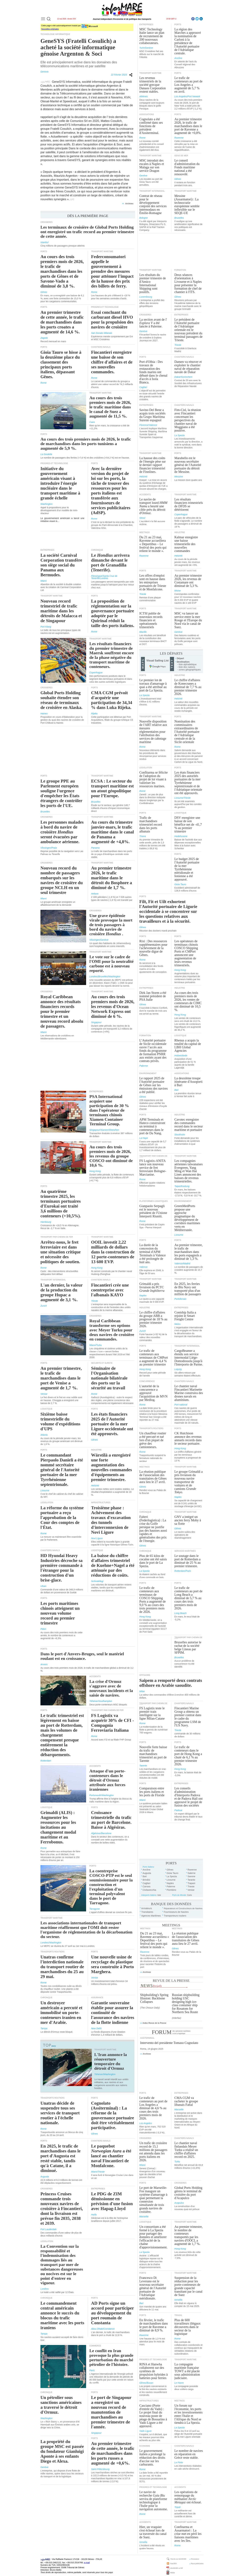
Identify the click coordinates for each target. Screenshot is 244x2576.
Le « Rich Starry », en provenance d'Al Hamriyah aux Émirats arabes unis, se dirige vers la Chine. (59, 2424)
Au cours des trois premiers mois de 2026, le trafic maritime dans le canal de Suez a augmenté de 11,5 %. (110, 407)
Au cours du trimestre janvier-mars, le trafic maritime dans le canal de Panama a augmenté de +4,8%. (112, 832)
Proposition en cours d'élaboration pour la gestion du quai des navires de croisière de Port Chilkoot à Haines (62, 720)
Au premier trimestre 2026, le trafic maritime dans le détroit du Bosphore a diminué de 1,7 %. (111, 878)
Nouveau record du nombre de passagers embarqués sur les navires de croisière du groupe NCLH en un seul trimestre (61, 880)
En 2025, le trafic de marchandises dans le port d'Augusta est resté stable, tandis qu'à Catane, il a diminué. (60, 2158)
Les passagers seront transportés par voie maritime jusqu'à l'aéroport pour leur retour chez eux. (112, 584)
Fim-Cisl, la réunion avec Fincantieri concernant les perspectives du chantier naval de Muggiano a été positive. (187, 420)
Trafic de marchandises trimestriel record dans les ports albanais (150, 824)
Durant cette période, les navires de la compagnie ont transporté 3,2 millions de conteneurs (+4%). (111, 1028)
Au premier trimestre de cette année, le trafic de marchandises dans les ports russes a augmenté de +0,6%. (112, 2453)
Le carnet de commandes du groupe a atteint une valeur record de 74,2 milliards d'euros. (112, 384)
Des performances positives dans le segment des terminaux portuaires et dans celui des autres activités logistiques (110, 679)
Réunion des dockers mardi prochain (157, 930)
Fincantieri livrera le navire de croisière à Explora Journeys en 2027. (152, 337)
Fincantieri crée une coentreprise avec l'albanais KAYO (110, 1290)
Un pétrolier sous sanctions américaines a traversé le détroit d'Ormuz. (61, 2405)
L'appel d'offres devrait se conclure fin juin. (110, 1912)
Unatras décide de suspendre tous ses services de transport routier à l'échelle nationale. (60, 2113)
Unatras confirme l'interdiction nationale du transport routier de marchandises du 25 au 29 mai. (62, 1967)
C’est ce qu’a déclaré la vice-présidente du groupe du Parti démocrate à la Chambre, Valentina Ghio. (112, 525)
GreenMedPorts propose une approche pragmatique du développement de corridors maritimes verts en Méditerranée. (187, 1218)
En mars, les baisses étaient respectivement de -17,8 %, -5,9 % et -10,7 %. (188, 1192)
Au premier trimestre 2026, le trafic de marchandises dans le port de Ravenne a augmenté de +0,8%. (188, 126)
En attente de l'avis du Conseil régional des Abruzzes (185, 64)
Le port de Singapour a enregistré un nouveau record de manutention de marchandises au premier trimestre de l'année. (111, 2412)
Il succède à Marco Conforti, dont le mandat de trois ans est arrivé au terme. (153, 1011)
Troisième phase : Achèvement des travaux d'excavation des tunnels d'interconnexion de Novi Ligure (111, 1520)
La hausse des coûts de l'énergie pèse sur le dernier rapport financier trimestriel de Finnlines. (152, 464)
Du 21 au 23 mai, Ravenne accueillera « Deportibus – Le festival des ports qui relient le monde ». (153, 544)
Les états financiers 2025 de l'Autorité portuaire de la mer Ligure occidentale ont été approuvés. (112, 1424)
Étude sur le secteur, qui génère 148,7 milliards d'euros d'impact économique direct (110, 808)
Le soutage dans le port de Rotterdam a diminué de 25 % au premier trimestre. (187, 1561)
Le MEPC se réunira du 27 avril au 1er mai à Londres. (67, 1946)
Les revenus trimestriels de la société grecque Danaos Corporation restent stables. (152, 84)
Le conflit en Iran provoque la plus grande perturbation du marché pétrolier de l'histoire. (111, 2357)
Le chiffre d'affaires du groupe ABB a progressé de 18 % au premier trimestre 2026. (153, 1319)
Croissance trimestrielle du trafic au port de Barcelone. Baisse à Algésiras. (111, 1820)
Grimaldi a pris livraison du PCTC (151, 1287)
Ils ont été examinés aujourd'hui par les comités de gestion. (187, 804)
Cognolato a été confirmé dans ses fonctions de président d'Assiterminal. (151, 126)
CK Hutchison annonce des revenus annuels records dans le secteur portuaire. (188, 1438)
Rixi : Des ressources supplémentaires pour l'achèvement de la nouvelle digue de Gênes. (153, 948)
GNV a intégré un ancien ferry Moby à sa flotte (187, 1520)
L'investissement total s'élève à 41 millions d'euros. (150, 701)
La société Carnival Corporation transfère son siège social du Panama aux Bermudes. (61, 565)
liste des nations (187, 667)
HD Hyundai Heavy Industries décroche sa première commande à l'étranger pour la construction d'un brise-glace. (61, 1568)
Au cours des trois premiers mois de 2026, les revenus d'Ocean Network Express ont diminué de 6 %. (112, 1006)
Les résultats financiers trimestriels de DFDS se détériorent (188, 504)
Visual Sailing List (157, 660)
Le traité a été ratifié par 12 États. (57, 2292)
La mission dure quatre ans (188, 480)
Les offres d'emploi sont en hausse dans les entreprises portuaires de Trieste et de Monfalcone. (152, 582)
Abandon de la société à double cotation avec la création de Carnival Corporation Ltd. (60, 587)
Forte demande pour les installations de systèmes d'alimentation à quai (187, 1141)
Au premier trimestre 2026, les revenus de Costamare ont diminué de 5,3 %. (188, 581)
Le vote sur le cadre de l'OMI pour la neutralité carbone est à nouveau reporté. (111, 963)
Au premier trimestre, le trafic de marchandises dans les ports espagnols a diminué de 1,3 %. (188, 1251)
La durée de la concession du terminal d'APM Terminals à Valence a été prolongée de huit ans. (152, 1253)
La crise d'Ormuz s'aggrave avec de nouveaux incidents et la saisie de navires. (111, 1688)
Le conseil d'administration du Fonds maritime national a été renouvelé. (187, 167)
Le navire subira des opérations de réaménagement (184, 1535)
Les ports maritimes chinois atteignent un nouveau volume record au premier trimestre (60, 1613)
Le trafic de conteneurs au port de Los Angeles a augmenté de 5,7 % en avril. (188, 84)
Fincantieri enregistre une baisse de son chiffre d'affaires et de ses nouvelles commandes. (111, 362)
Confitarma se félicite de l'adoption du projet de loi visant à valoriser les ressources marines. (153, 779)
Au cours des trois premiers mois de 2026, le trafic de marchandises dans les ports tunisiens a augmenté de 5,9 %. (85, 444)
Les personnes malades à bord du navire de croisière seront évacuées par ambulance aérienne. (62, 832)
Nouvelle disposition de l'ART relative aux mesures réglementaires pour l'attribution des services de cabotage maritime (153, 732)
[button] (201, 18)
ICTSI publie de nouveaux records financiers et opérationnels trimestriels (150, 620)
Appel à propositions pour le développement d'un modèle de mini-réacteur (59, 510)
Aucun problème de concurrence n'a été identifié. (184, 1664)
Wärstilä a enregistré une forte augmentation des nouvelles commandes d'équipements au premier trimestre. (111, 1467)
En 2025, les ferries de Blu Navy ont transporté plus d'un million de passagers (187, 1289)
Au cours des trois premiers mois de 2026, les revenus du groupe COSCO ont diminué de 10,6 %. (111, 1156)
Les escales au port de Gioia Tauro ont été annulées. (150, 182)
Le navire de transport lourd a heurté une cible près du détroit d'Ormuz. (153, 506)
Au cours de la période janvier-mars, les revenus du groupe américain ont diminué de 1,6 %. (61, 1441)
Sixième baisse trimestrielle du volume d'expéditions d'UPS (60, 1421)
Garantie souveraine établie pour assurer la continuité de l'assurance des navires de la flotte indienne (112, 2012)
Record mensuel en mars (53, 341)
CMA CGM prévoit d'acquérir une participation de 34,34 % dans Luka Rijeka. (111, 700)
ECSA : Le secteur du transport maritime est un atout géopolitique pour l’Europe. (112, 788)
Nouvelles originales (50, 29)
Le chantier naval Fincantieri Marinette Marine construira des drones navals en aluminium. (188, 1393)
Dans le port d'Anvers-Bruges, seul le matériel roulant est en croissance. (82, 1656)
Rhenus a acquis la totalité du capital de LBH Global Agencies (187, 1045)
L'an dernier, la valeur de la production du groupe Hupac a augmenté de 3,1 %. (61, 1292)
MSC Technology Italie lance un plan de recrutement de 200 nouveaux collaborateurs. (151, 36)
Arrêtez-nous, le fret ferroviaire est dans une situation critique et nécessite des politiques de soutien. (60, 1252)
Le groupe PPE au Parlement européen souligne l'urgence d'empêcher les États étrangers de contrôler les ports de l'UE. (61, 793)
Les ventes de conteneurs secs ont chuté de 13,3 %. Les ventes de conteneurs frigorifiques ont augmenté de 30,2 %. (187, 1024)
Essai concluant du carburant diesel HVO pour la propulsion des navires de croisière (112, 319)
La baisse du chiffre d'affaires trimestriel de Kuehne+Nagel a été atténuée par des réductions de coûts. (112, 1565)
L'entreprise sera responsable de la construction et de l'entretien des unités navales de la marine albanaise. (110, 1307)
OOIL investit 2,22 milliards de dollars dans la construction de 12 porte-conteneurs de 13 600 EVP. (113, 1252)
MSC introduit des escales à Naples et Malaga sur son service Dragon (151, 165)
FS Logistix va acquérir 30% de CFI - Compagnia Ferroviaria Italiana (112, 1723)
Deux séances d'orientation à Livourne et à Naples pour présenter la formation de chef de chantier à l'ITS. (188, 283)
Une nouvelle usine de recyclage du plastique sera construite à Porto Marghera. (112, 1964)
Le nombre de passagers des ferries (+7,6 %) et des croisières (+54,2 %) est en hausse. (85, 457)
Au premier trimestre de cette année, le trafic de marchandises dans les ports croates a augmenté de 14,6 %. (62, 322)
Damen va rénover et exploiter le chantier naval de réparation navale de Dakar (188, 367)
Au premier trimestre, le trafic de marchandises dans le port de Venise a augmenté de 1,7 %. (61, 1378)
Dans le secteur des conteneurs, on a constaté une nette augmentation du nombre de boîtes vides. (110, 1839)
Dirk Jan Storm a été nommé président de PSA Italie (152, 996)
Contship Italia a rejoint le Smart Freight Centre (185, 1316)
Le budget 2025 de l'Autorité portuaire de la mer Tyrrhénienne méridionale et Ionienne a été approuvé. (186, 869)
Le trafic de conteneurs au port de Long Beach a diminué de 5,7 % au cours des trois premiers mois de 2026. (188, 1598)
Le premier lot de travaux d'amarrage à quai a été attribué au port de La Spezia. (153, 685)
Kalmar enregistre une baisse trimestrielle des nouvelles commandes (186, 544)
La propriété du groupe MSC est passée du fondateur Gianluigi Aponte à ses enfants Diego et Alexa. (62, 2451)
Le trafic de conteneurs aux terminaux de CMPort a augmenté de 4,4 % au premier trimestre (153, 1357)
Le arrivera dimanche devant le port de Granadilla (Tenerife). (110, 562)
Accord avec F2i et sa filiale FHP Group (111, 1739)
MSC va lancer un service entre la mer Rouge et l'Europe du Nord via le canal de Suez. (188, 620)
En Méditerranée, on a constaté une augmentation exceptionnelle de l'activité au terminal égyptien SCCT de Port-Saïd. (153, 1626)
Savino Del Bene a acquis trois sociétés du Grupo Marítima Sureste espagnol (152, 415)
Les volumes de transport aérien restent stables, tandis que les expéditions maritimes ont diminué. (111, 1587)
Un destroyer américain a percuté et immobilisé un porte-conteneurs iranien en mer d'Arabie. (61, 2012)
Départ (180, 658)
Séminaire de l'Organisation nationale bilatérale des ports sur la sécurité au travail (109, 1378)
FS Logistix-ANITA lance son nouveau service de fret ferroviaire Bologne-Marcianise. (152, 1167)
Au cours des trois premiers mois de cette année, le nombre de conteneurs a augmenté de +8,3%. (61, 1635)
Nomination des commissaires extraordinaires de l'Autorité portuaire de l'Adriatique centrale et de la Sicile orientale (186, 732)
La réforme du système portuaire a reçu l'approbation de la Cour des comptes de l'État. (62, 1517)
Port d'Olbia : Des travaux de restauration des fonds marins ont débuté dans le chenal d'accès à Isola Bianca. (153, 372)
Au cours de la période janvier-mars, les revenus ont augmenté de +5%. (187, 562)
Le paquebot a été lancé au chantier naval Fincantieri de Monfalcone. (111, 2156)
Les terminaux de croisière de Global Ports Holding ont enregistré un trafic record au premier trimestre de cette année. (87, 232)
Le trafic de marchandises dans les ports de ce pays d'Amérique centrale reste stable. (111, 854)
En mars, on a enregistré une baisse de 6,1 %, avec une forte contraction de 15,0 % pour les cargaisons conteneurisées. (62, 298)
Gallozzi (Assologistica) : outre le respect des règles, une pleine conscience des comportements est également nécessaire (112, 1400)
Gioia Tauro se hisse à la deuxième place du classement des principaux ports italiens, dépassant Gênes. (60, 364)
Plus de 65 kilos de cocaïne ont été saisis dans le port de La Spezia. (153, 1561)
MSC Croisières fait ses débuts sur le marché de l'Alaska (151, 54)
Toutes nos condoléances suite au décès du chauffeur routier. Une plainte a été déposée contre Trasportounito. (61, 1989)
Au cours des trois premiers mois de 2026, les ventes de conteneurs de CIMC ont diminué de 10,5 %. (188, 1001)
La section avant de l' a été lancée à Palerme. (153, 323)
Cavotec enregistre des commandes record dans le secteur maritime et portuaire (188, 1125)
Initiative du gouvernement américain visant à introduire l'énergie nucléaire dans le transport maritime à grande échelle (60, 483)
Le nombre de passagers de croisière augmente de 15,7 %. (188, 1270)
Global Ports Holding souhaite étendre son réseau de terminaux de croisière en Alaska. (61, 700)
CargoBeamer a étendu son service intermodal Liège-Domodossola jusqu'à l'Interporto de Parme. (188, 1357)
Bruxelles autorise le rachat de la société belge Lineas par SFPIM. (187, 1647)
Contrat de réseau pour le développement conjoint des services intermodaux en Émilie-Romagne (153, 204)
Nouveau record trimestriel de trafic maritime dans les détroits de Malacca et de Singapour (61, 611)
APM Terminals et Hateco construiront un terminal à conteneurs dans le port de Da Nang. (152, 1126)
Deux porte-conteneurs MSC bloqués (108, 1704)
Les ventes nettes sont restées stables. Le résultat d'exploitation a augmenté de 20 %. (112, 1492)
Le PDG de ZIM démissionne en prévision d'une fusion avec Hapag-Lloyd (112, 2201)
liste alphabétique (188, 664)
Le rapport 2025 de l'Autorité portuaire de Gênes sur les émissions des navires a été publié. (153, 1085)
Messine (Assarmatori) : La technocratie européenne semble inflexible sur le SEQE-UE (186, 204)
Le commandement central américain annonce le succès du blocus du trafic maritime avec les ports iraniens (62, 2315)
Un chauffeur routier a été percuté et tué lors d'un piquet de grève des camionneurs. (152, 1440)
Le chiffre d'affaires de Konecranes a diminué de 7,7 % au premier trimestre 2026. (187, 687)
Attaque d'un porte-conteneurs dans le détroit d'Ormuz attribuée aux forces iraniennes (107, 1780)
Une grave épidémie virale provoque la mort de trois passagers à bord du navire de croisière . (110, 924)
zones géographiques (190, 669)
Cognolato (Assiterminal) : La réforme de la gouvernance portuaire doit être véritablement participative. (112, 2115)
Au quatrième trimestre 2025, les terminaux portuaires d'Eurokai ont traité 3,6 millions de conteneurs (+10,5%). (60, 1203)
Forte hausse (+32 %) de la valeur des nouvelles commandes (153, 1337)
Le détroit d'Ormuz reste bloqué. (56, 2032)
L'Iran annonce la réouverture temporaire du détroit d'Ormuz (110, 2061)
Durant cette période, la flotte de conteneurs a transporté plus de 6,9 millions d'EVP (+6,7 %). (111, 1177)
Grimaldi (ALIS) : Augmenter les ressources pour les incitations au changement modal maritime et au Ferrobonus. (58, 1827)
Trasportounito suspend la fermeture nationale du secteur (152, 1458)
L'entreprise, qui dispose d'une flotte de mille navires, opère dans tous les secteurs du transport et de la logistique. (62, 2473)
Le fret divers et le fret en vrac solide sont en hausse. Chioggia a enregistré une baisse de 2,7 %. (61, 1400)
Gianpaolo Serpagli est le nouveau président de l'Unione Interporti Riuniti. (153, 1211)
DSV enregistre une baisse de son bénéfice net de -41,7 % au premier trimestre (188, 824)
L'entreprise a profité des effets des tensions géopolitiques (151, 303)
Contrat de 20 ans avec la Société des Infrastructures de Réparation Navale (188, 383)
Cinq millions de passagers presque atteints (62, 245)
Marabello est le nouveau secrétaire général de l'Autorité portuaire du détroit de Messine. (187, 464)
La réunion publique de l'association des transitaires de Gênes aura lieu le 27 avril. (153, 1477)
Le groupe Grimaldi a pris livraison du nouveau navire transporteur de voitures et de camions (188, 1482)
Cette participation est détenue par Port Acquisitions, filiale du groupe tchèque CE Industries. (112, 720)
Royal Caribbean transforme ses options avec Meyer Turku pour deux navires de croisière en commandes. (111, 1330)
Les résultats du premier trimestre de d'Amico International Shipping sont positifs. (152, 283)
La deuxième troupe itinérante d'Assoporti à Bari (188, 1081)
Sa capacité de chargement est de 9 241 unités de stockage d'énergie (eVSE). (188, 1503)
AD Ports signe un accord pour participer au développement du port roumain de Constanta (112, 2313)
